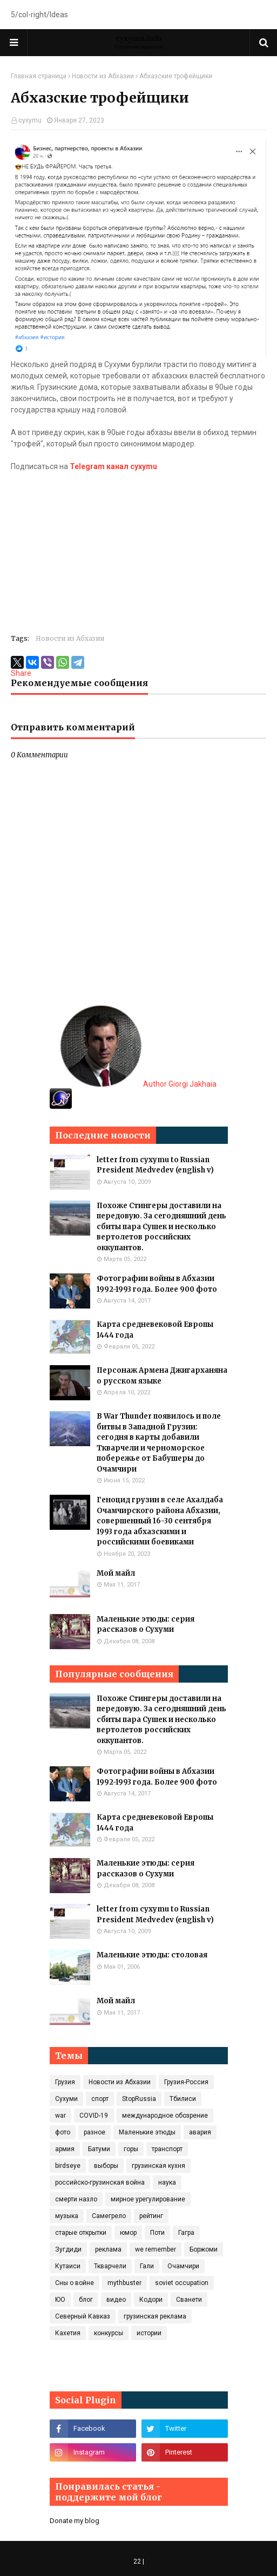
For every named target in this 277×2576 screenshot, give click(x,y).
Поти (157, 2232)
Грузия (65, 2082)
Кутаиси (67, 2266)
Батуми (99, 2149)
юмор (128, 2232)
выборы (106, 2166)
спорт (100, 2099)
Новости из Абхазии (103, 76)
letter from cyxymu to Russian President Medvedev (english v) (155, 1165)
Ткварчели (110, 2266)
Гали (147, 2266)
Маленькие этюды (147, 2132)
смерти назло (76, 2199)
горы (131, 2149)
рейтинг (151, 2216)
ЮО (60, 2299)
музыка (66, 2216)
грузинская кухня (158, 2166)
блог (86, 2299)
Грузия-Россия (186, 2082)
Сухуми (66, 2099)
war (60, 2115)
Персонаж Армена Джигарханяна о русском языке (162, 1376)
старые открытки (80, 2232)
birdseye (67, 2166)
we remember (155, 2249)
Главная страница (38, 76)
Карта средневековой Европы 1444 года (155, 1330)
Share (21, 673)
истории (149, 2333)
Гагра (186, 2232)
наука (167, 2182)
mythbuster (124, 2283)
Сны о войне (74, 2283)
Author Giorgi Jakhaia (138, 1084)
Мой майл (116, 1573)
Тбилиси (183, 2099)
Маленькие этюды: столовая (152, 1955)
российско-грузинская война (100, 2182)
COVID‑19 (94, 2115)
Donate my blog (74, 2521)
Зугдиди (68, 2249)
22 (137, 2561)
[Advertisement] (138, 547)
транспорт (167, 2149)
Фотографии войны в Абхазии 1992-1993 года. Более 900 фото (157, 1284)
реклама (108, 2249)
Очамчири (183, 2266)
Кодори (151, 2299)
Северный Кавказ (82, 2316)
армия (65, 2149)
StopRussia (139, 2099)
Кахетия (67, 2333)
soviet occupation (181, 2283)
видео (116, 2299)
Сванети (189, 2299)
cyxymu (30, 120)
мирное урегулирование (148, 2199)
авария (200, 2132)
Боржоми (204, 2249)
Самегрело (109, 2216)
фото (62, 2132)
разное (94, 2132)
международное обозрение (165, 2115)
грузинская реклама (155, 2316)
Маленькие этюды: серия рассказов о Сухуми (145, 1625)
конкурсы (108, 2333)
